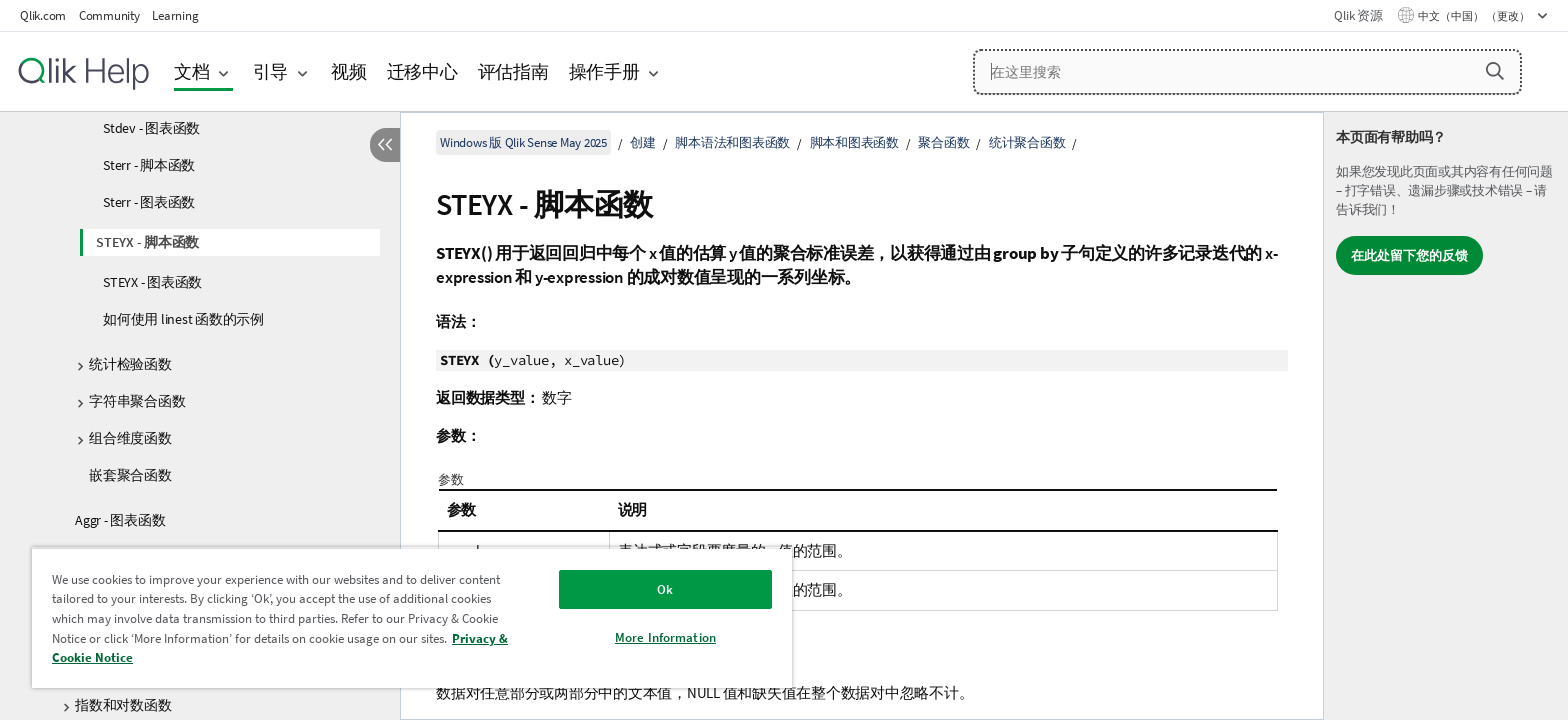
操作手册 (604, 71)
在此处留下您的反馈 (1409, 255)
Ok (665, 589)
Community (109, 15)
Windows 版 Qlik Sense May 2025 (523, 142)
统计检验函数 (130, 364)
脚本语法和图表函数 (732, 142)
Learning (175, 15)
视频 (349, 71)
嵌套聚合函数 (130, 475)
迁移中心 (422, 71)
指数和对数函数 (123, 705)
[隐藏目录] (385, 145)
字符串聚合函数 (137, 401)
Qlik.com (43, 15)
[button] (1495, 71)
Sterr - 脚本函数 (149, 165)
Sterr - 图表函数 (149, 202)
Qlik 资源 (1358, 15)
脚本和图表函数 (854, 142)
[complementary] (1446, 416)
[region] (412, 617)
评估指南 (513, 71)
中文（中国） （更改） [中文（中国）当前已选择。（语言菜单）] (1475, 16)
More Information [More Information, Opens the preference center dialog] (665, 637)
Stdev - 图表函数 (151, 128)
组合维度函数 (130, 438)
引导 (271, 71)
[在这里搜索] (1247, 72)
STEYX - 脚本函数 (147, 242)
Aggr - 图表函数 (120, 520)
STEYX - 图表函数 (152, 282)
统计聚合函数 (1027, 142)
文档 (192, 71)
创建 (643, 142)
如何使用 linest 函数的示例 (183, 319)
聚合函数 (943, 142)
